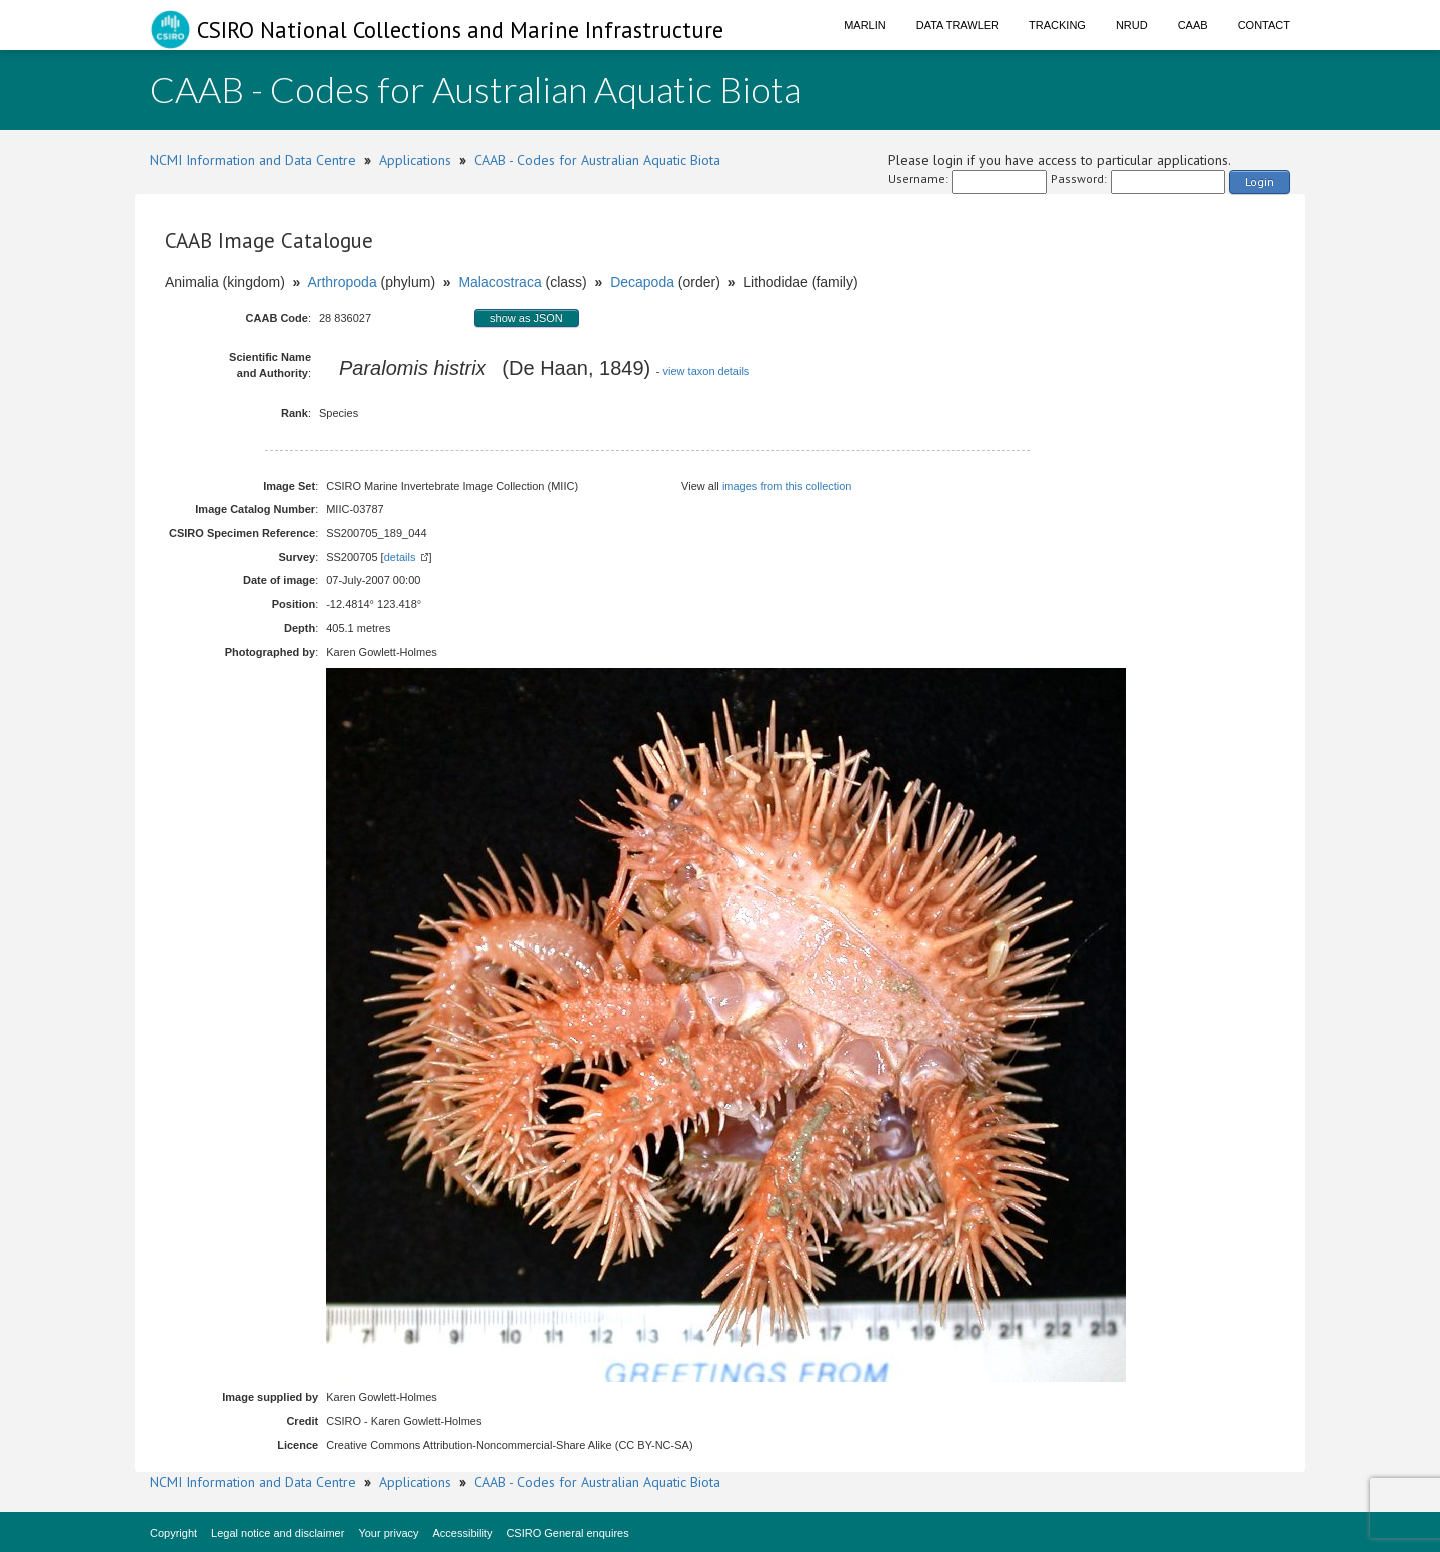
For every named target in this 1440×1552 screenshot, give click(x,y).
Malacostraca (499, 282)
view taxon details (706, 371)
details (400, 557)
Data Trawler (957, 25)
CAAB (1193, 25)
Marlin (865, 25)
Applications (415, 160)
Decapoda (642, 282)
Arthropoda (341, 282)
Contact (1264, 25)
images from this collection (787, 486)
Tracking (1057, 25)
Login (1259, 181)
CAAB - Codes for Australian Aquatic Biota (597, 160)
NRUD (1132, 25)
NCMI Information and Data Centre (253, 160)
